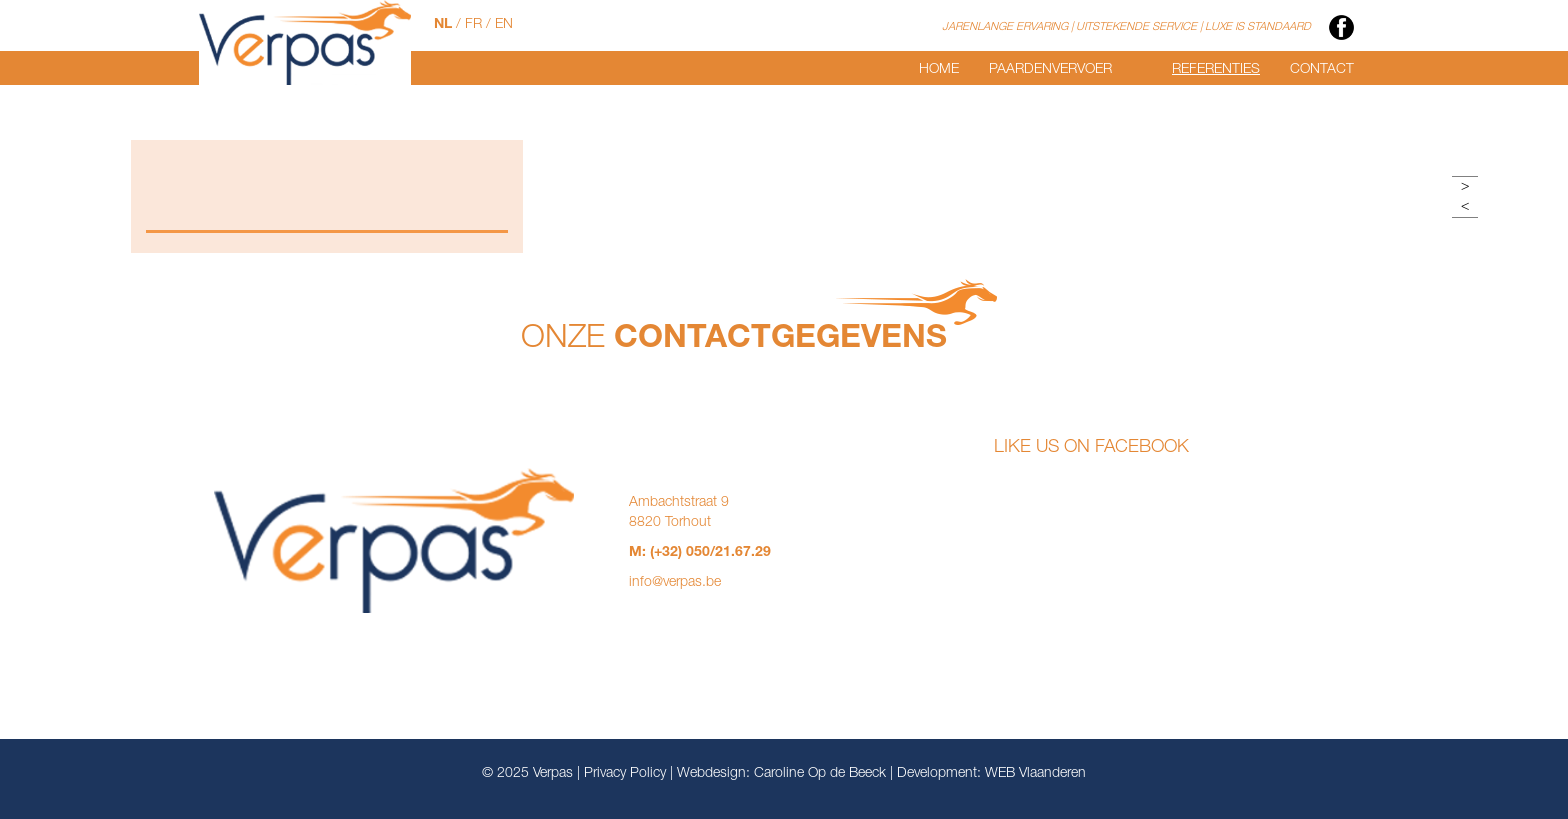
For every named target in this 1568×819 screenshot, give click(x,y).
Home (939, 70)
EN (504, 25)
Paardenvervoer (1050, 70)
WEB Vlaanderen (1035, 774)
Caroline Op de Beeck (820, 774)
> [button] (1465, 187)
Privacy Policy (625, 774)
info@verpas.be (675, 583)
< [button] (1465, 207)
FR (473, 25)
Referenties (1216, 70)
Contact (1322, 70)
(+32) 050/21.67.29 (710, 553)
